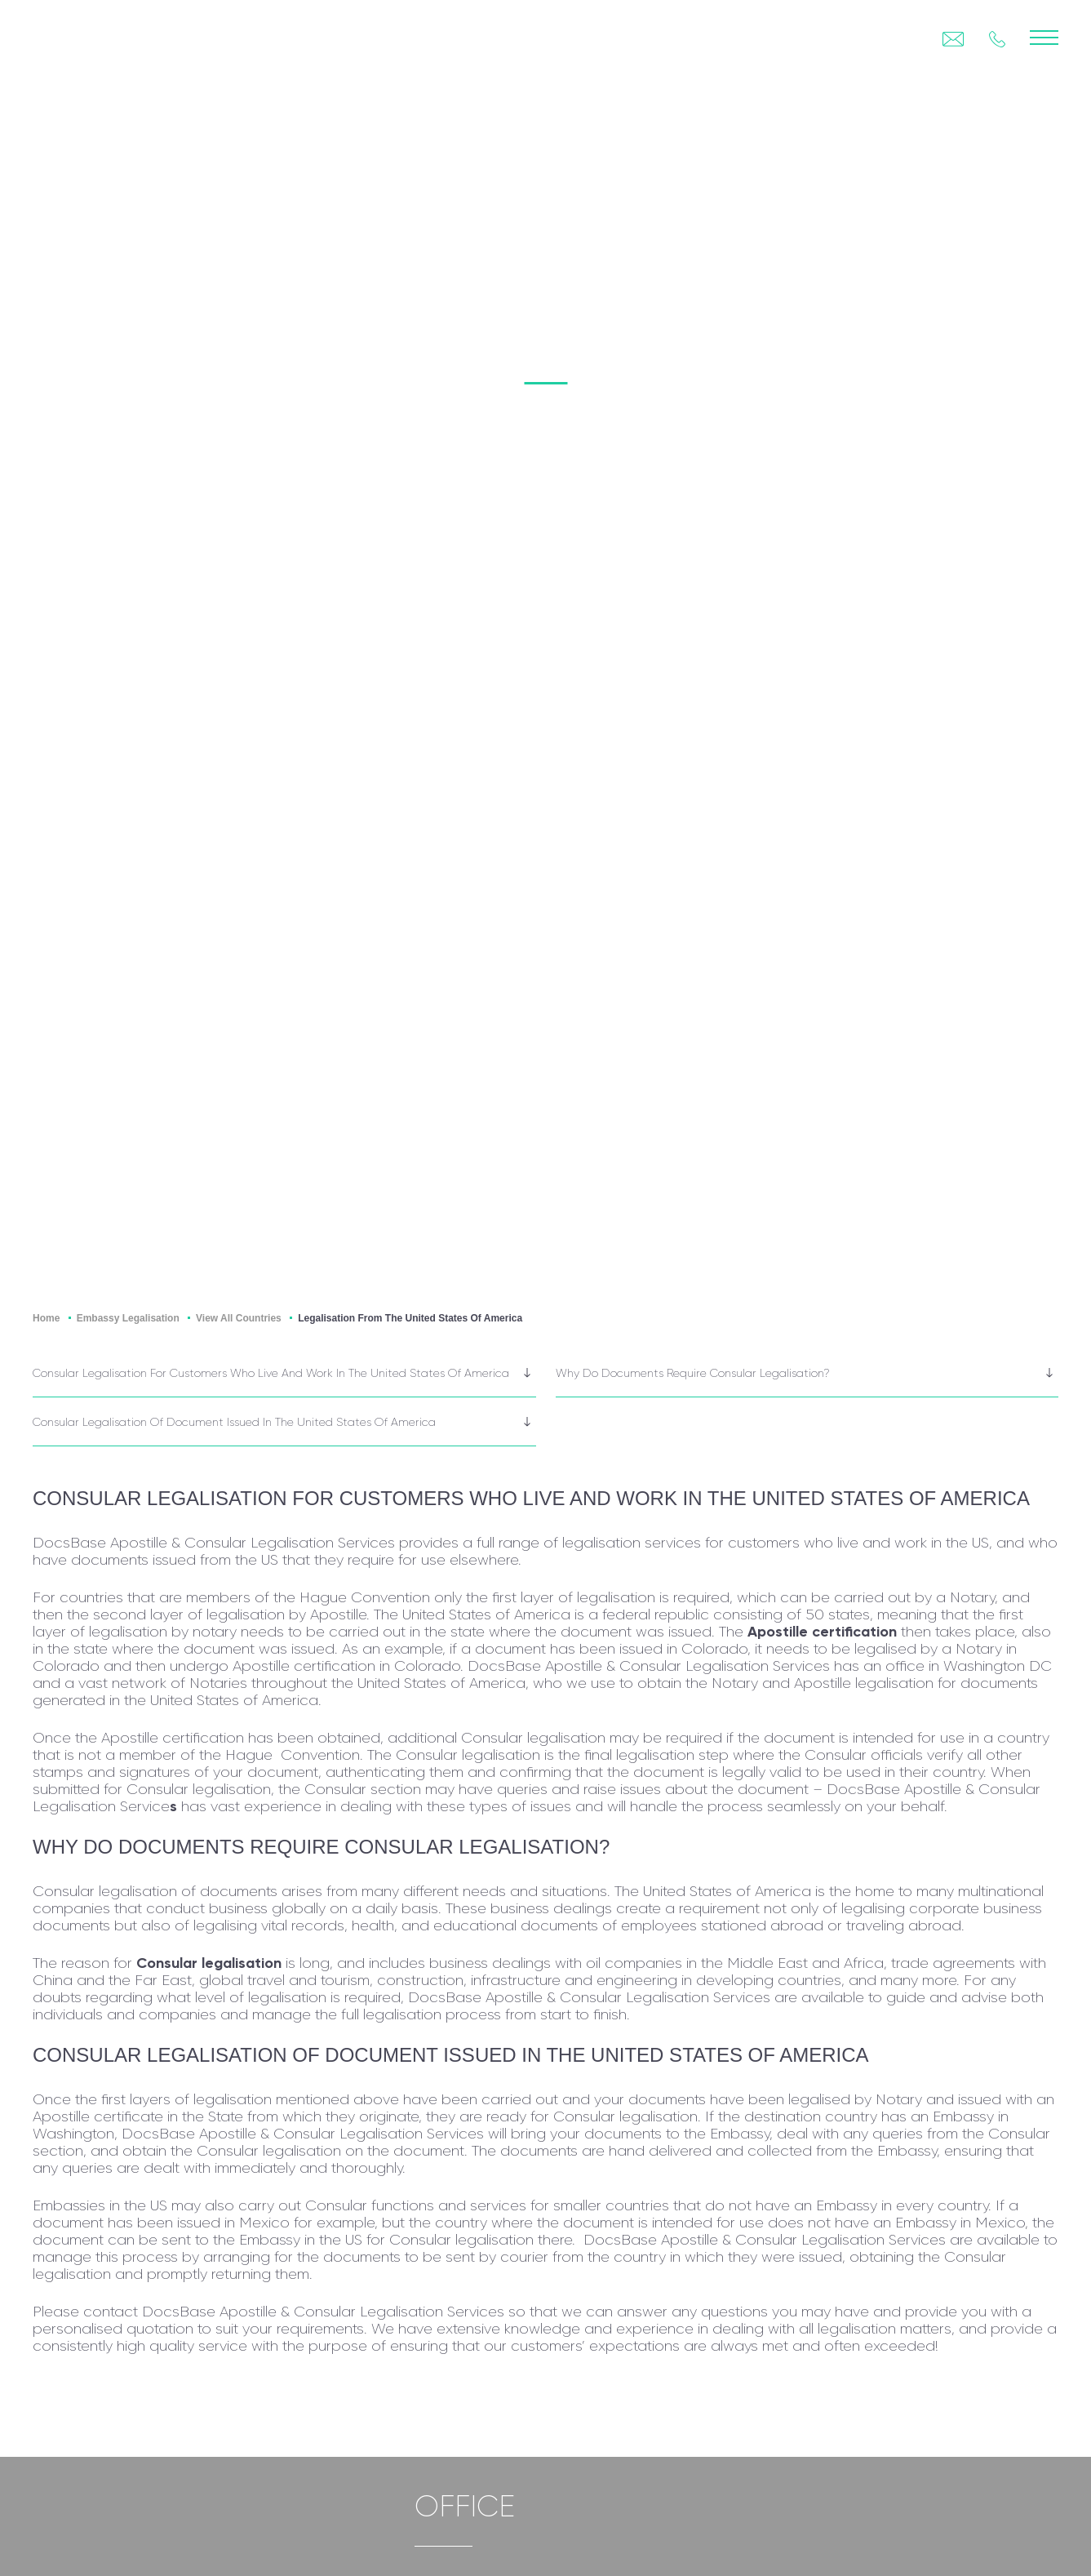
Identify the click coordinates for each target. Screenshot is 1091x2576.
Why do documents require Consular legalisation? (693, 1372)
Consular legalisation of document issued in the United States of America (234, 1421)
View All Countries (239, 1318)
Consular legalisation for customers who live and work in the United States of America (271, 1372)
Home (46, 1318)
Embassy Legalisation (128, 1318)
